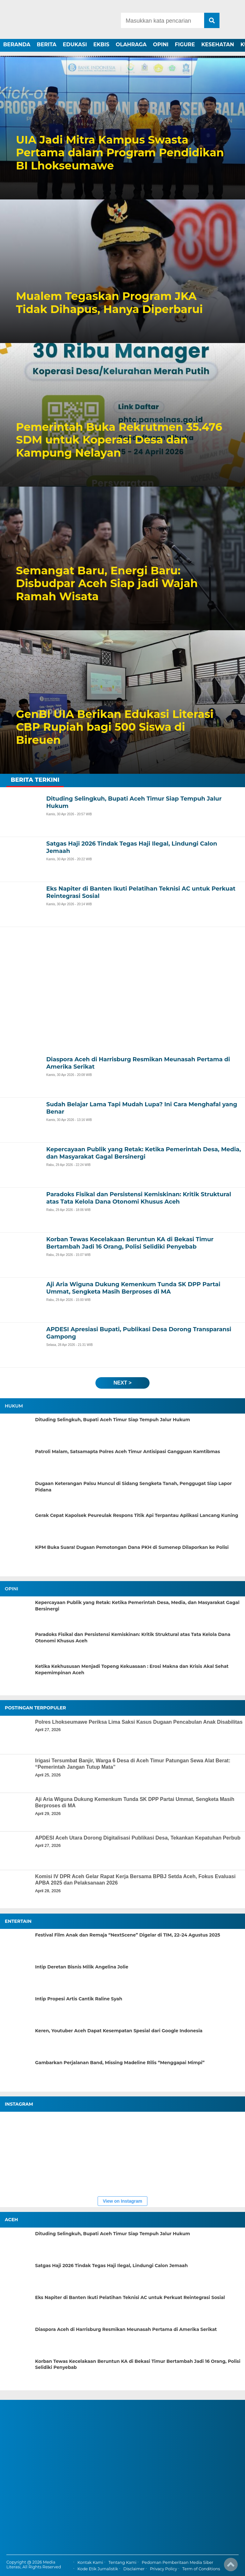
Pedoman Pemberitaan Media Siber (177, 2562)
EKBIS (101, 44)
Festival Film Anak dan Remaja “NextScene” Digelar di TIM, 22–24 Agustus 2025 (127, 1935)
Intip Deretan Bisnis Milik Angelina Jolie (81, 1967)
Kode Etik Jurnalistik (98, 2568)
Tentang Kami (122, 2562)
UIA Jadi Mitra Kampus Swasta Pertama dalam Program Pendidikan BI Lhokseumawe (120, 152)
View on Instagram (122, 2201)
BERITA (46, 44)
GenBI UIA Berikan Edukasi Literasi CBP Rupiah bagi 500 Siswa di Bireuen (114, 727)
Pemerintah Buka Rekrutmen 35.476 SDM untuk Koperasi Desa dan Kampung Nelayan (119, 440)
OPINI (160, 44)
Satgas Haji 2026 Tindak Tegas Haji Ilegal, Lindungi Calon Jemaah (111, 2265)
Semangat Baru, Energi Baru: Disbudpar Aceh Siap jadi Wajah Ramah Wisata (107, 583)
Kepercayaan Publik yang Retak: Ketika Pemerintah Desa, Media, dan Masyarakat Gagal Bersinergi (137, 1606)
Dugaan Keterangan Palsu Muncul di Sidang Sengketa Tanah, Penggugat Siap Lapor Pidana (133, 1487)
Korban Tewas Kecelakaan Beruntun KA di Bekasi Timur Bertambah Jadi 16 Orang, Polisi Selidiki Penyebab (138, 2364)
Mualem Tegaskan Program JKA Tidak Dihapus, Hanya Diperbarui (109, 303)
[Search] (162, 20)
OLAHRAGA (131, 44)
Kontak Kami (90, 2562)
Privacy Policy (163, 2568)
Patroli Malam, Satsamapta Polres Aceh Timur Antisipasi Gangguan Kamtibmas (127, 1451)
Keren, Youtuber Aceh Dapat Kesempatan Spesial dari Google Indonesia (119, 2031)
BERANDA (16, 44)
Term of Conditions (201, 2568)
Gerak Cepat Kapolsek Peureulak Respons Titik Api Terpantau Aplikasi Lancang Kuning (136, 1515)
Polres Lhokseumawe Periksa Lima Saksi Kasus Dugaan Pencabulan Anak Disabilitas (138, 1722)
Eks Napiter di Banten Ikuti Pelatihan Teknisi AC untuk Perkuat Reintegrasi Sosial (130, 2297)
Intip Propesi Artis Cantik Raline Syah (78, 1999)
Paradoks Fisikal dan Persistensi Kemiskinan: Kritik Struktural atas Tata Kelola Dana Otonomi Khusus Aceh (132, 1637)
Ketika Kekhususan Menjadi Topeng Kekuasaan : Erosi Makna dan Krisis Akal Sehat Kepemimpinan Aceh (131, 1669)
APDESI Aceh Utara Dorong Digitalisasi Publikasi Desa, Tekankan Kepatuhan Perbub (138, 1838)
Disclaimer (134, 2568)
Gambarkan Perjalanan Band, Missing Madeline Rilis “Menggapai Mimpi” (119, 2062)
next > (122, 1382)
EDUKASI (75, 44)
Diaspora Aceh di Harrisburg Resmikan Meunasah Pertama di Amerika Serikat (126, 2329)
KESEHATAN (217, 44)
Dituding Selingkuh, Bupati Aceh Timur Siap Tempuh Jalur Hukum (112, 1419)
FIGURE (185, 44)
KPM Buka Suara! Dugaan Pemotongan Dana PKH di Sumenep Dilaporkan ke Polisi (132, 1547)
